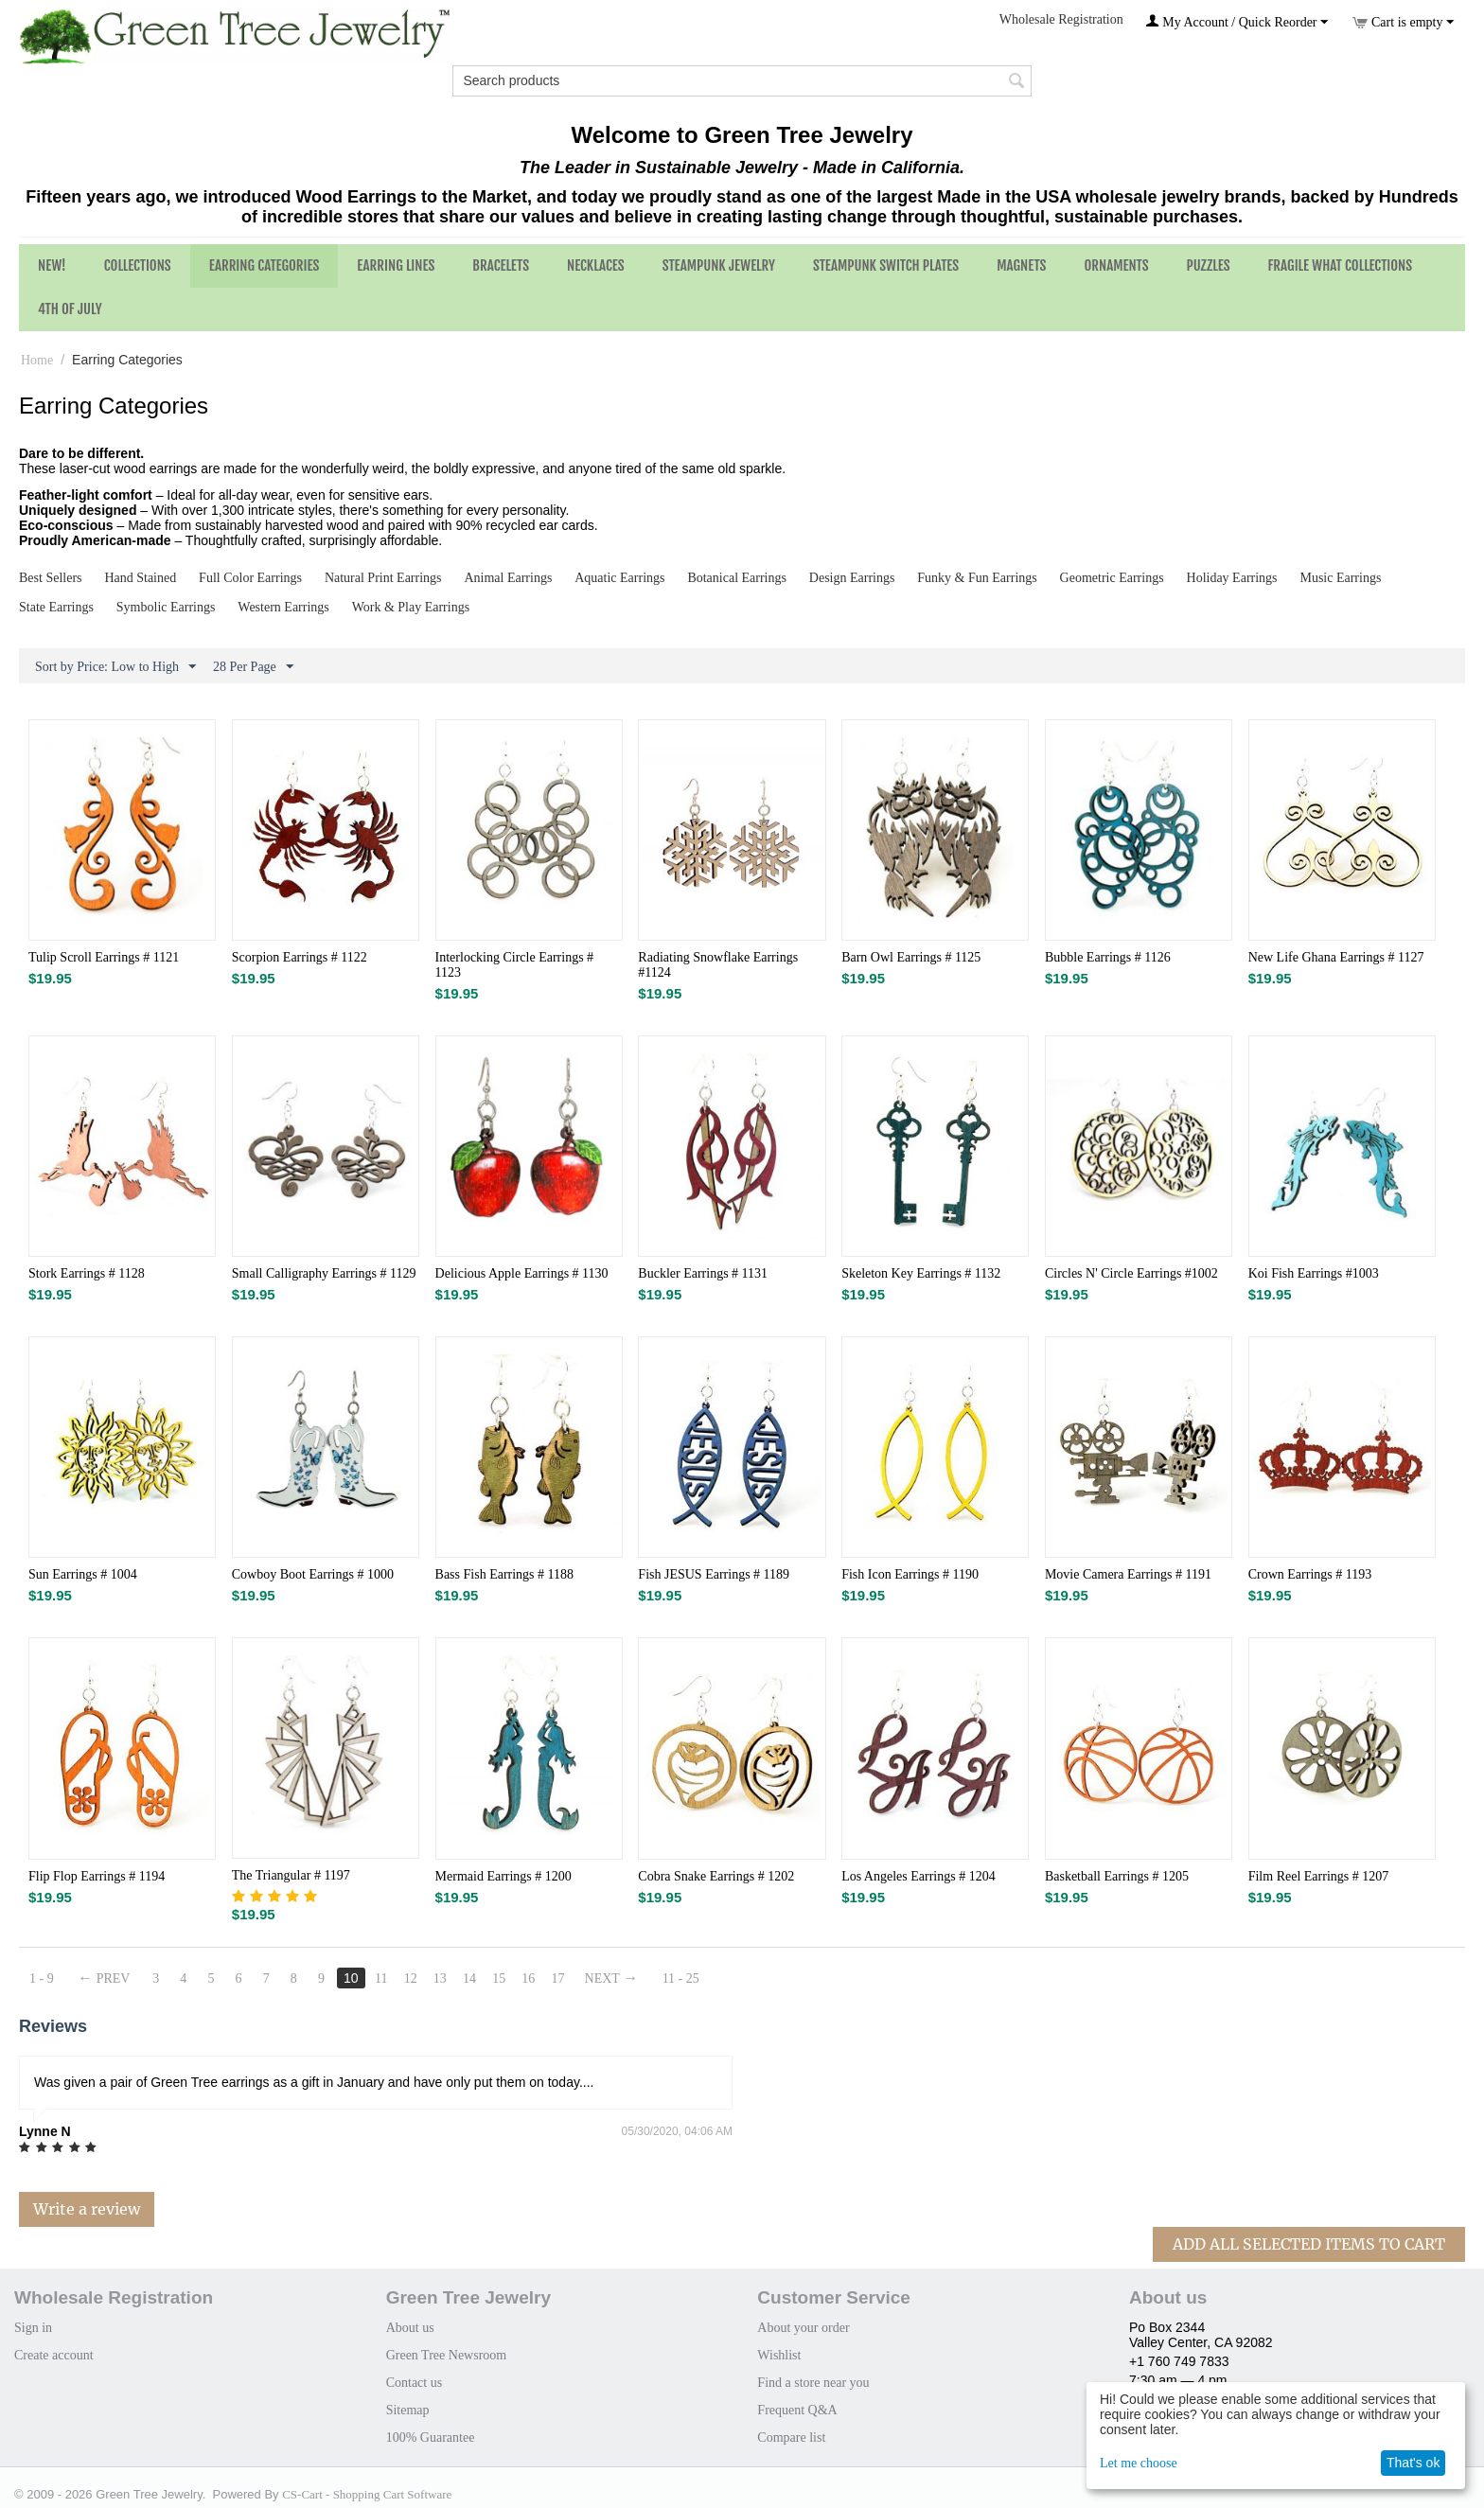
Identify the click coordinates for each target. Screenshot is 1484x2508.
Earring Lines (395, 265)
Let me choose (1138, 2463)
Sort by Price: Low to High (115, 667)
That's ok (1413, 2462)
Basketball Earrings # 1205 (1117, 1876)
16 (537, 1978)
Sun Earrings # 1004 (82, 1574)
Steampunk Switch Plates (886, 265)
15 (508, 1978)
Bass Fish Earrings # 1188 (504, 1574)
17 (567, 1978)
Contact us (414, 2383)
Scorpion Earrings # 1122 (299, 957)
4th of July (70, 309)
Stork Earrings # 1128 (86, 1273)
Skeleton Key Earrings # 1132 (920, 1273)
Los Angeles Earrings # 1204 (918, 1876)
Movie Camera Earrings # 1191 (1128, 1574)
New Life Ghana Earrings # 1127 (1336, 957)
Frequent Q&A (797, 2410)
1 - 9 (41, 1978)
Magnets (1021, 265)
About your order (803, 2328)
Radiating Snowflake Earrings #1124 (718, 965)
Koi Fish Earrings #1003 (1313, 1273)
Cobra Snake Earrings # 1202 (716, 1876)
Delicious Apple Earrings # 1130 (522, 1273)
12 (417, 1978)
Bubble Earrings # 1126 (1108, 957)
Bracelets (500, 265)
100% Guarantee (430, 2437)
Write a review (86, 2208)
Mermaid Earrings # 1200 (503, 1876)
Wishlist (779, 2355)
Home (37, 360)
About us (410, 2328)
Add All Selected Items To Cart (1309, 2243)
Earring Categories (264, 265)
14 (478, 1978)
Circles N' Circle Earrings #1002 (1131, 1273)
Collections (137, 265)
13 (447, 1978)
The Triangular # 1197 (291, 1875)
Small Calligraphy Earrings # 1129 (324, 1273)
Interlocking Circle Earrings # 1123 (514, 965)
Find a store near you (813, 2383)
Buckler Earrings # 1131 (703, 1273)
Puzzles (1208, 265)
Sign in (33, 2328)
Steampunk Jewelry (718, 265)
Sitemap (408, 2410)
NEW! (52, 265)
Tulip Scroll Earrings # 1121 (103, 957)
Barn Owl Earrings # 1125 (910, 957)
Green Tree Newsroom (446, 2355)
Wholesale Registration (1061, 19)
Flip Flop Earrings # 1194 (96, 1876)
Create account (54, 2355)
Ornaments (1116, 265)
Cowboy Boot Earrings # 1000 (313, 1574)
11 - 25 (692, 1978)
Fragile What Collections (1340, 265)
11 (386, 1978)
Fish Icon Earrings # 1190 (910, 1574)
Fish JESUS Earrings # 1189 (713, 1574)
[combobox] (741, 81)
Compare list (791, 2437)
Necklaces (596, 265)
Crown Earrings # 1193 (1310, 1574)
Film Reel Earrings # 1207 (1318, 1876)
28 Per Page (253, 667)
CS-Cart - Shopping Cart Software (366, 2494)
